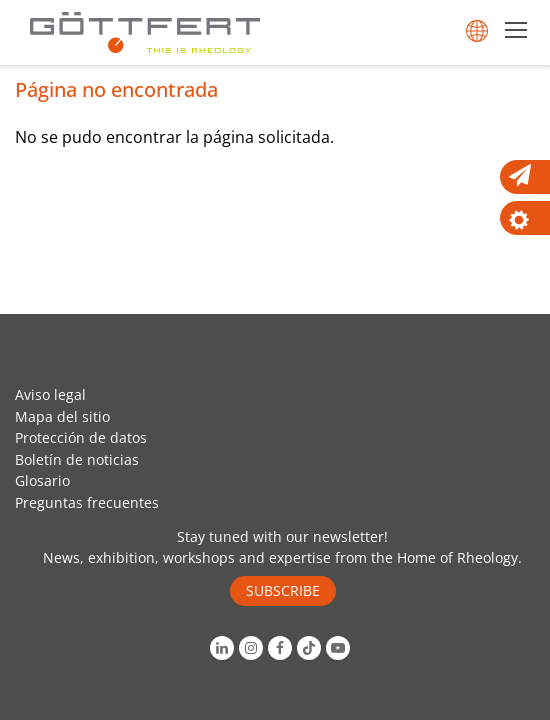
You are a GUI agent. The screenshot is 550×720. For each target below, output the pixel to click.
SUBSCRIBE (283, 590)
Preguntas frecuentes (87, 502)
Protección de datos (81, 437)
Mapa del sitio (62, 416)
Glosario (42, 480)
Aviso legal (50, 394)
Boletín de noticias (77, 459)
